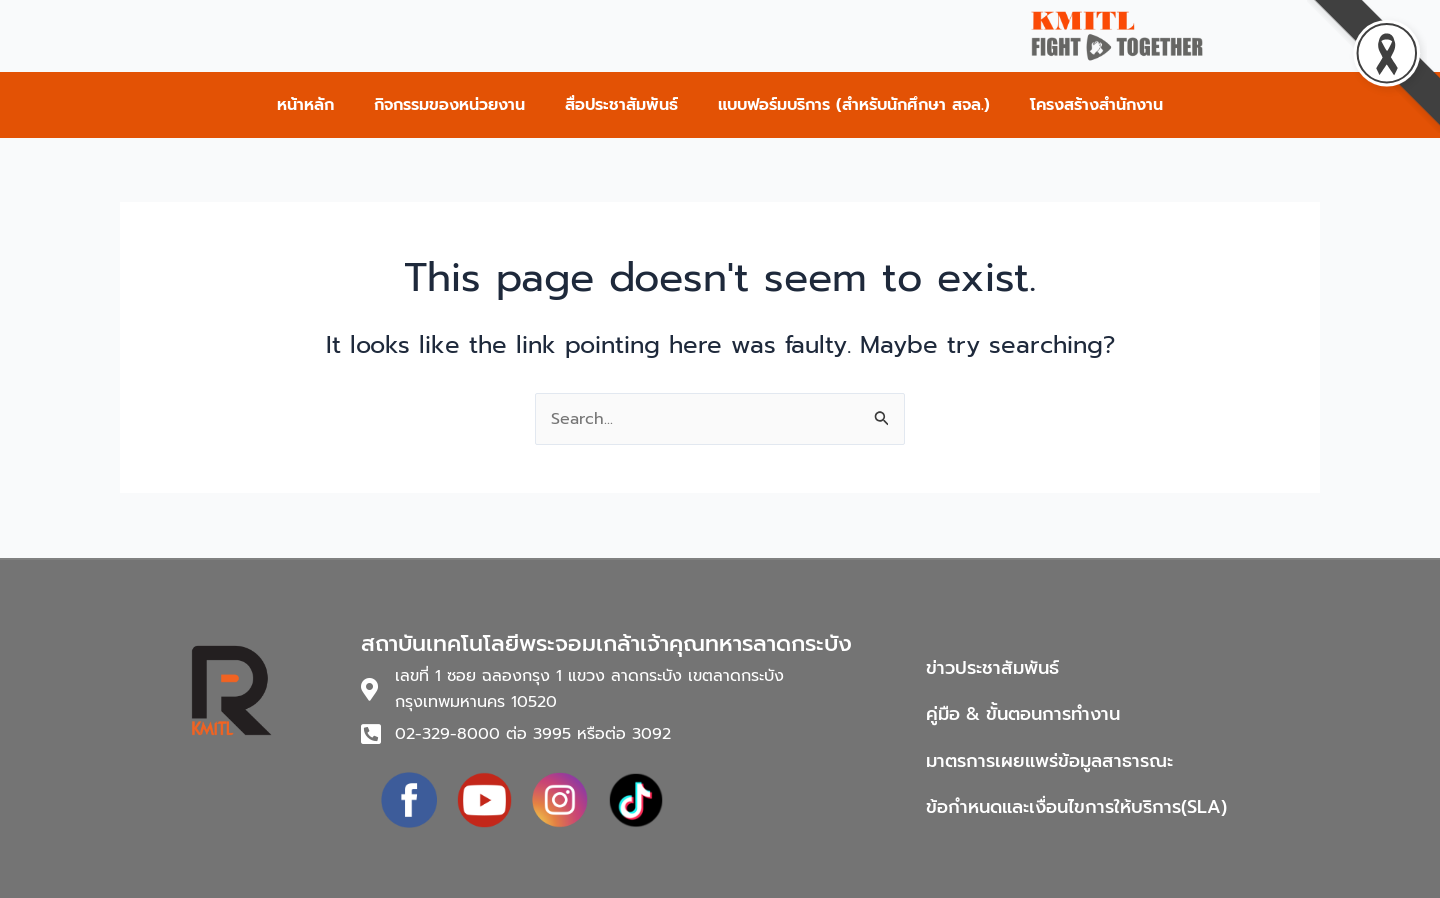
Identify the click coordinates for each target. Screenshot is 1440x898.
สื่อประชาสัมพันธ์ (621, 105)
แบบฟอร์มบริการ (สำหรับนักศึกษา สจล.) (854, 105)
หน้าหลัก (305, 105)
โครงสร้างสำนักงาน (1096, 105)
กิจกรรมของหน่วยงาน (449, 105)
